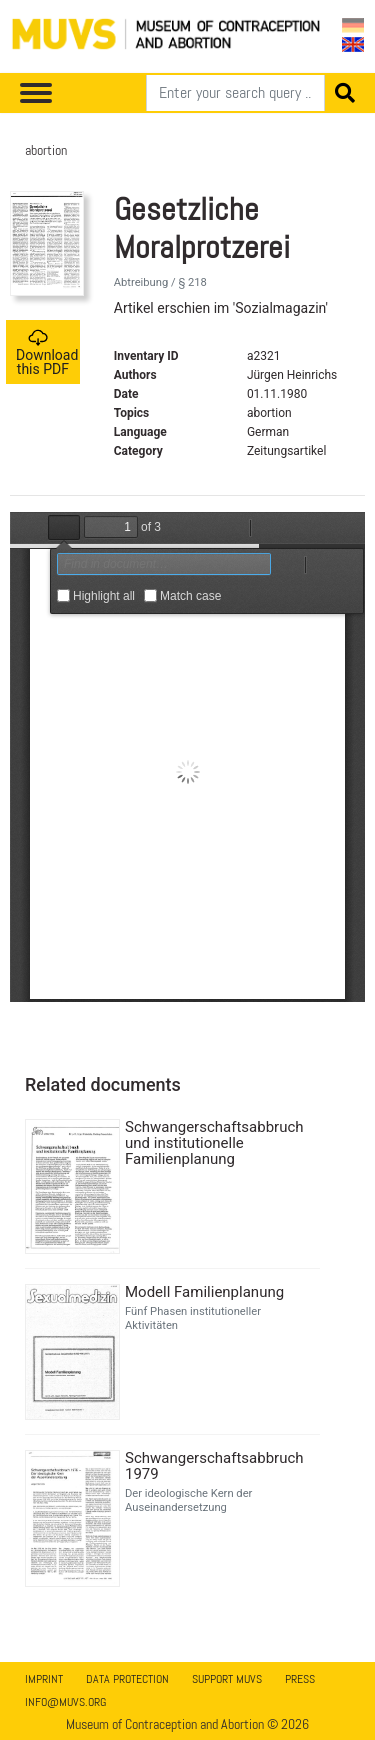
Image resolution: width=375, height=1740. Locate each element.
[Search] (235, 93)
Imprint (44, 1679)
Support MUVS (227, 1679)
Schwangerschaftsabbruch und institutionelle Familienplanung (214, 1143)
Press (300, 1679)
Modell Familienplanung (204, 1292)
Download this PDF (47, 352)
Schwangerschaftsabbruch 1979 (214, 1466)
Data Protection (127, 1679)
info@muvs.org (65, 1702)
